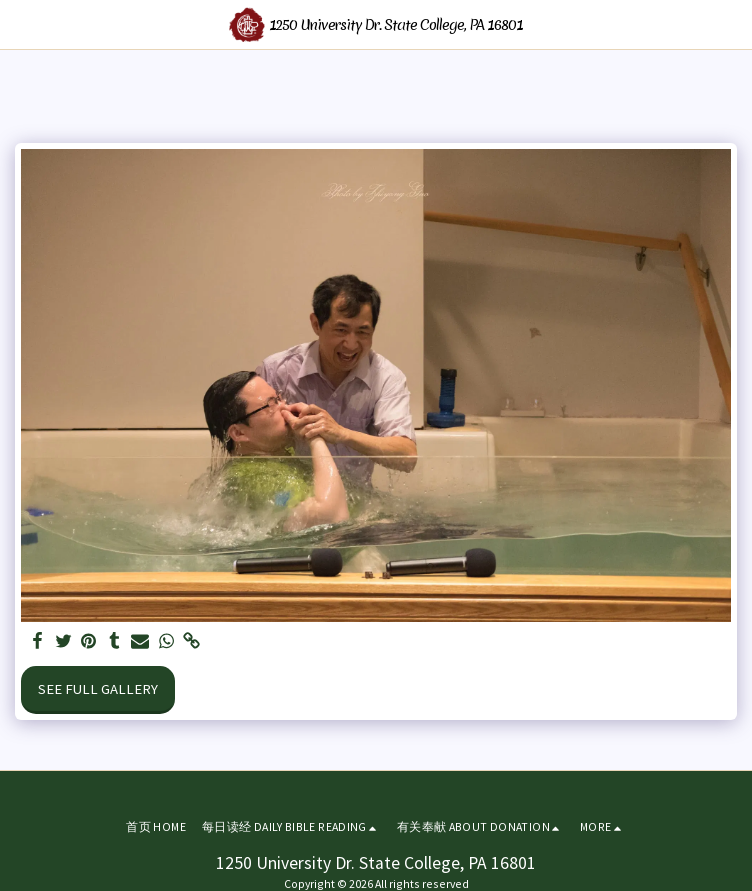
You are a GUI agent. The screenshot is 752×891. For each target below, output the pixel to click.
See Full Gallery (98, 689)
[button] (22, 23)
